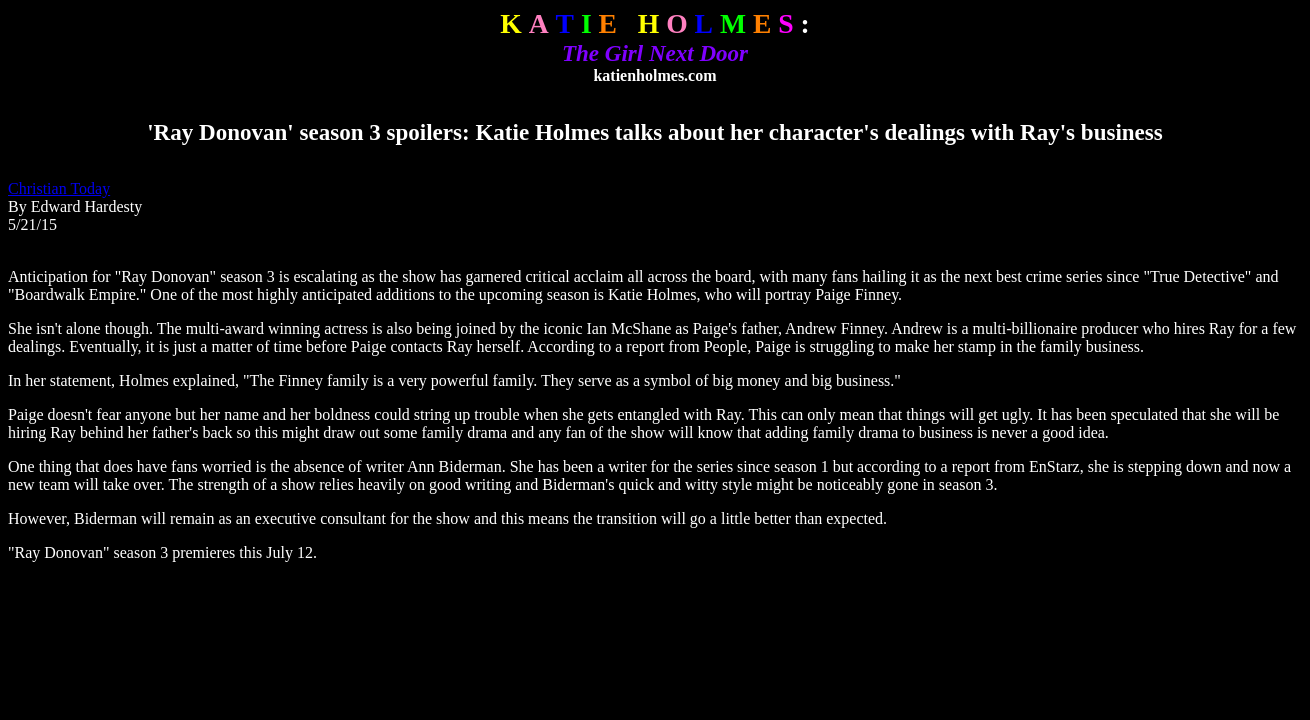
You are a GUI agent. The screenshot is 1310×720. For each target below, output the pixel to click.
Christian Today (59, 188)
